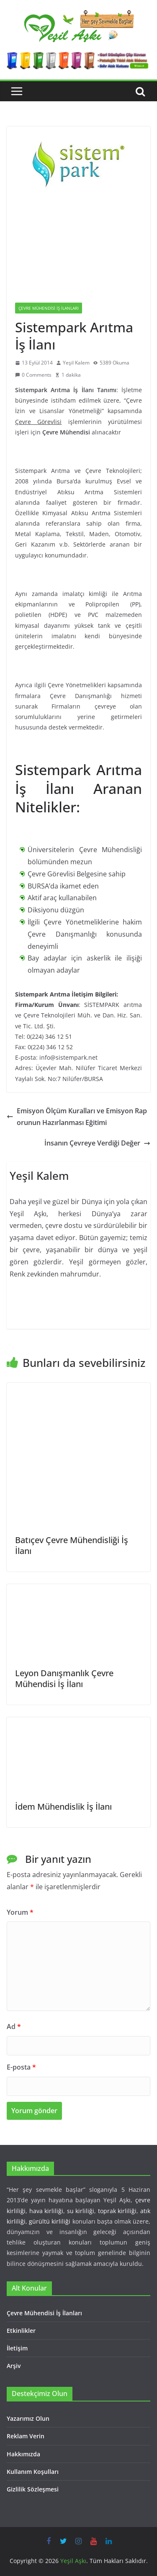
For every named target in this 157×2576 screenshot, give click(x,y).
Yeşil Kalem (76, 362)
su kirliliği (81, 2211)
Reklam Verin (25, 2436)
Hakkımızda (23, 2454)
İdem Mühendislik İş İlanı (63, 1806)
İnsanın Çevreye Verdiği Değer (97, 1143)
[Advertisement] (78, 248)
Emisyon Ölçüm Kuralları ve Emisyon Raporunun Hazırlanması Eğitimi (77, 1116)
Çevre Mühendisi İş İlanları (48, 308)
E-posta (21, 2067)
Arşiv (14, 2366)
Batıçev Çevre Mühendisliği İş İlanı (71, 1545)
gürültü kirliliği (49, 2221)
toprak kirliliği (117, 2211)
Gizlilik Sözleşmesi (33, 2489)
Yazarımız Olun (28, 2418)
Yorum (20, 1912)
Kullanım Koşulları (33, 2472)
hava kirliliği (46, 2211)
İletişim (17, 2348)
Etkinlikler (21, 2331)
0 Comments (33, 374)
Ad (14, 2026)
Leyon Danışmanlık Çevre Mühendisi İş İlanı (64, 1678)
